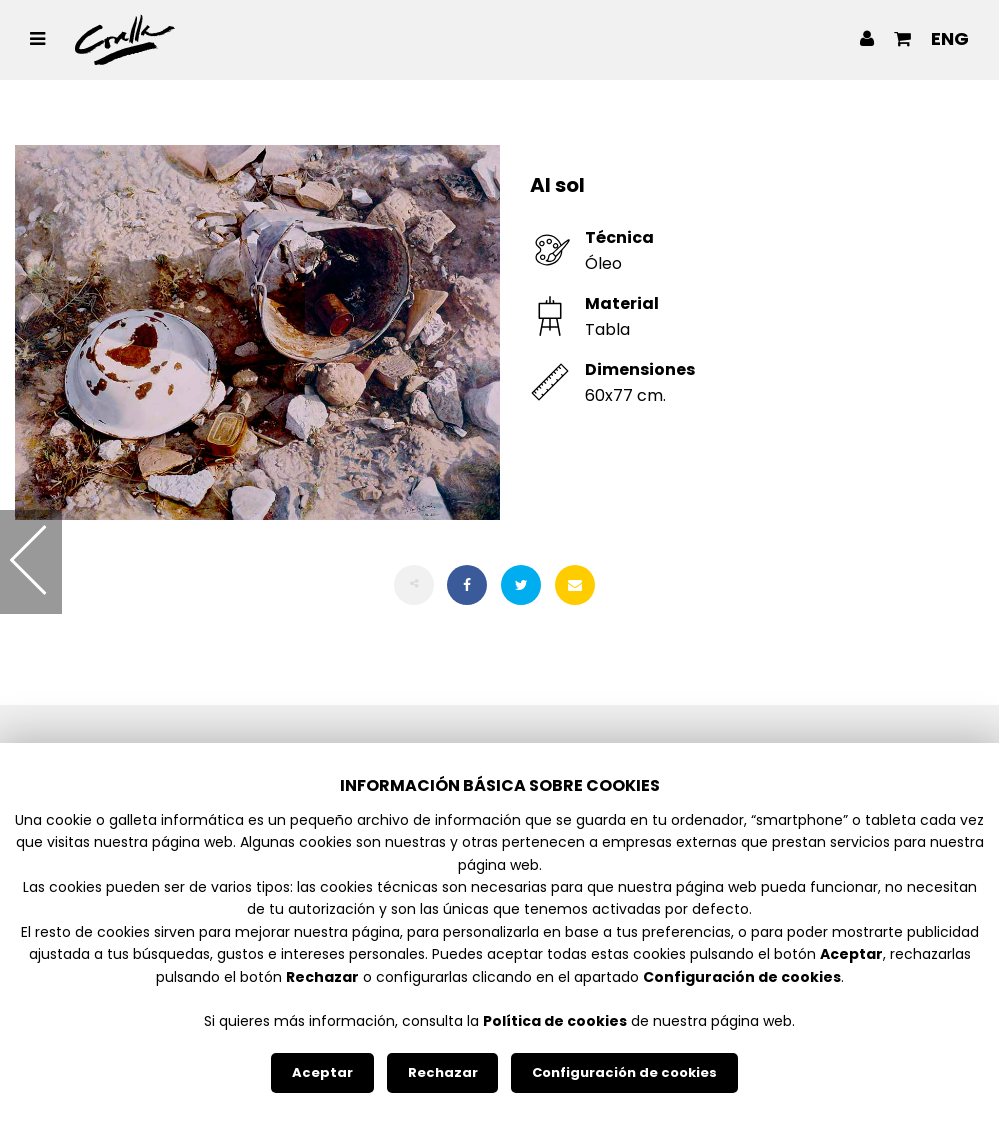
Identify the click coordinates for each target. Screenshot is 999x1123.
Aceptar (322, 1072)
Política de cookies (555, 1021)
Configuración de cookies (624, 1072)
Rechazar (443, 1072)
